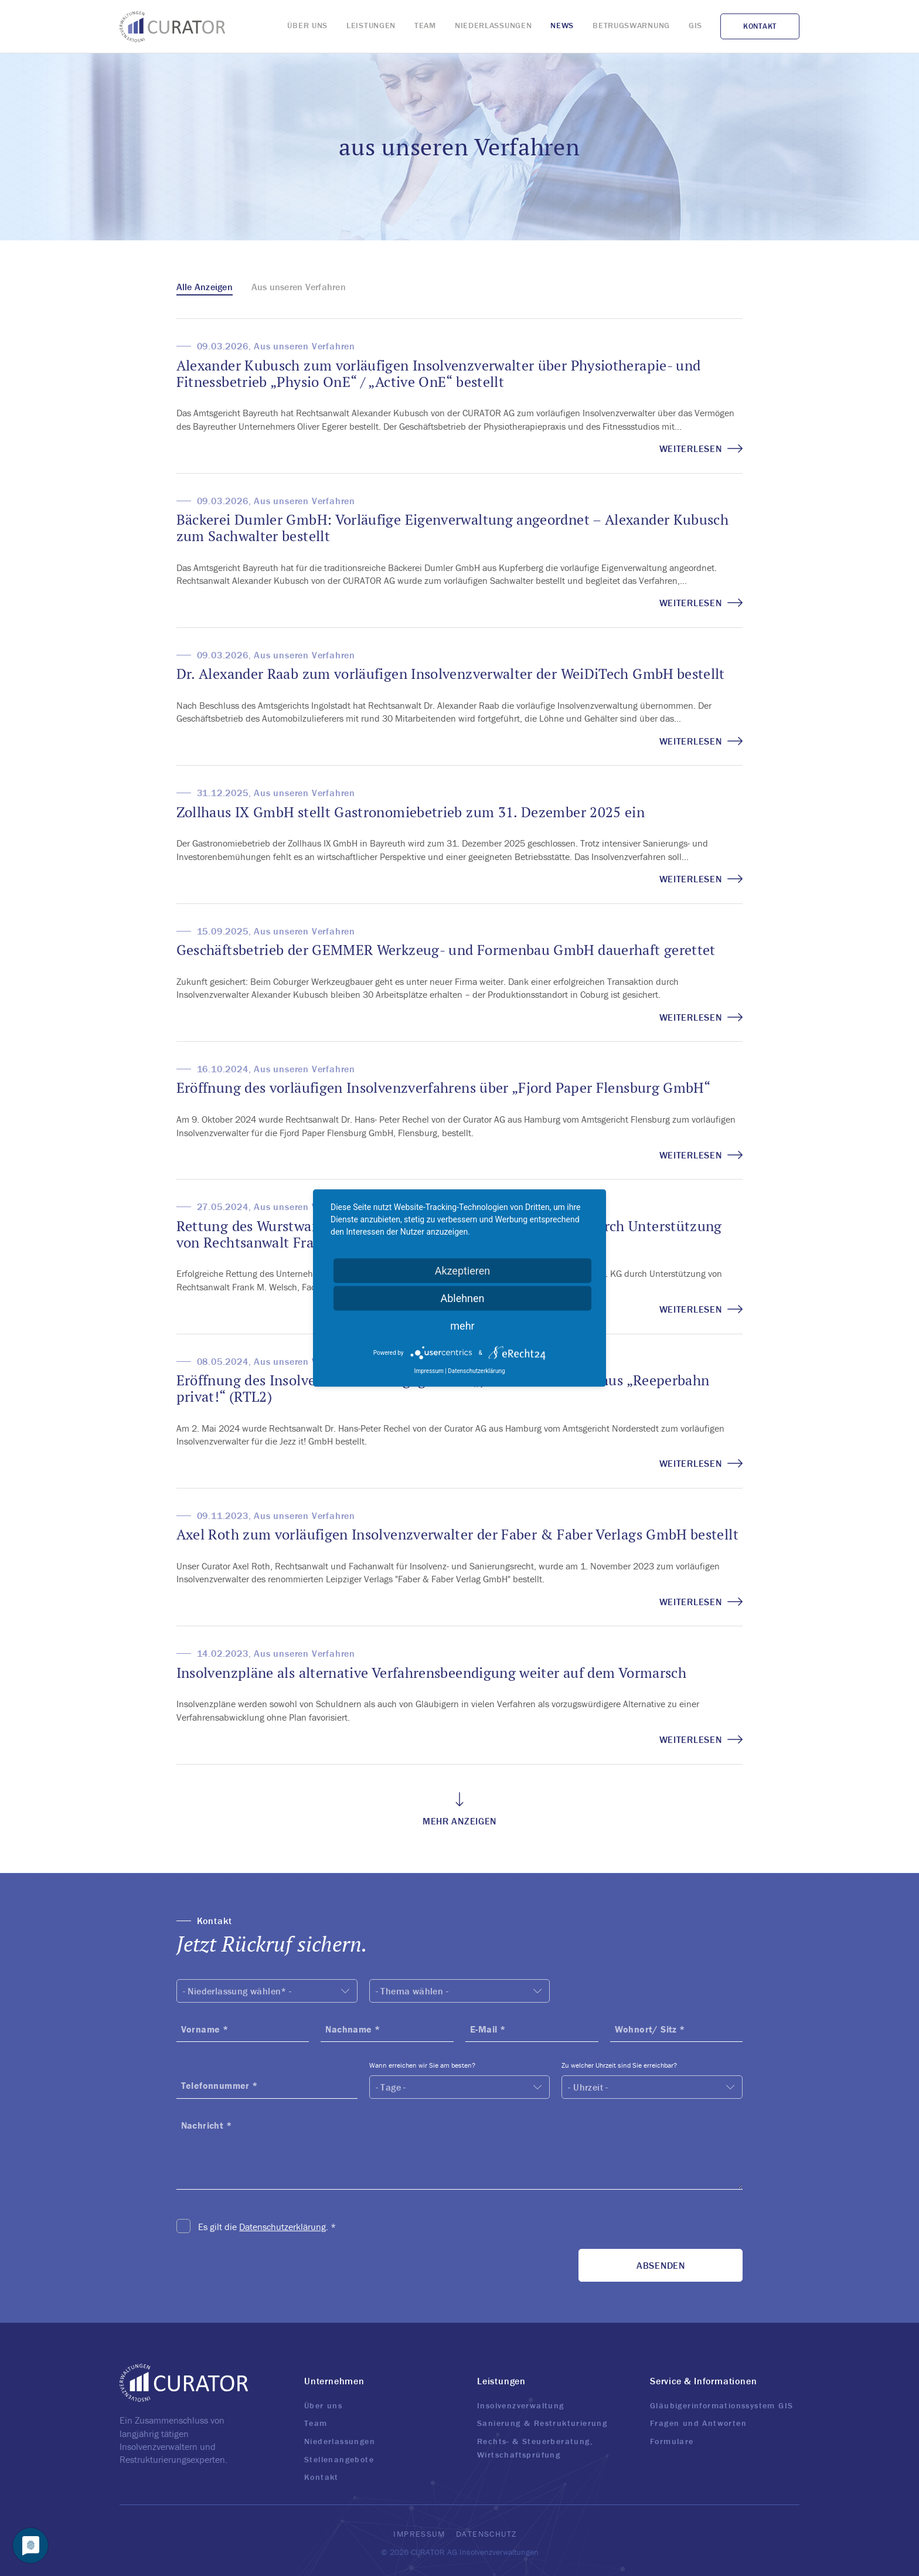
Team (316, 2423)
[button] (459, 1935)
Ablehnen (462, 1298)
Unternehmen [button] (334, 2381)
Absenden (661, 2265)
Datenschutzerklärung (282, 2226)
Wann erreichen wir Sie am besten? (422, 2065)
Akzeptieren (463, 1271)
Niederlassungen (339, 2441)
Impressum (419, 2534)
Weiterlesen (701, 448)
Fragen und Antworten (698, 2423)
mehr (462, 1326)
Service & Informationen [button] (703, 2381)
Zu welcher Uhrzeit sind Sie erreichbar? (619, 2065)
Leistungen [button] (501, 2381)
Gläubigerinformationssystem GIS (721, 2405)
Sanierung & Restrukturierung (542, 2423)
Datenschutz (486, 2534)
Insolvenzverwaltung (520, 2405)
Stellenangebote (339, 2459)
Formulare (672, 2441)
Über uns (323, 2405)
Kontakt (321, 2477)
